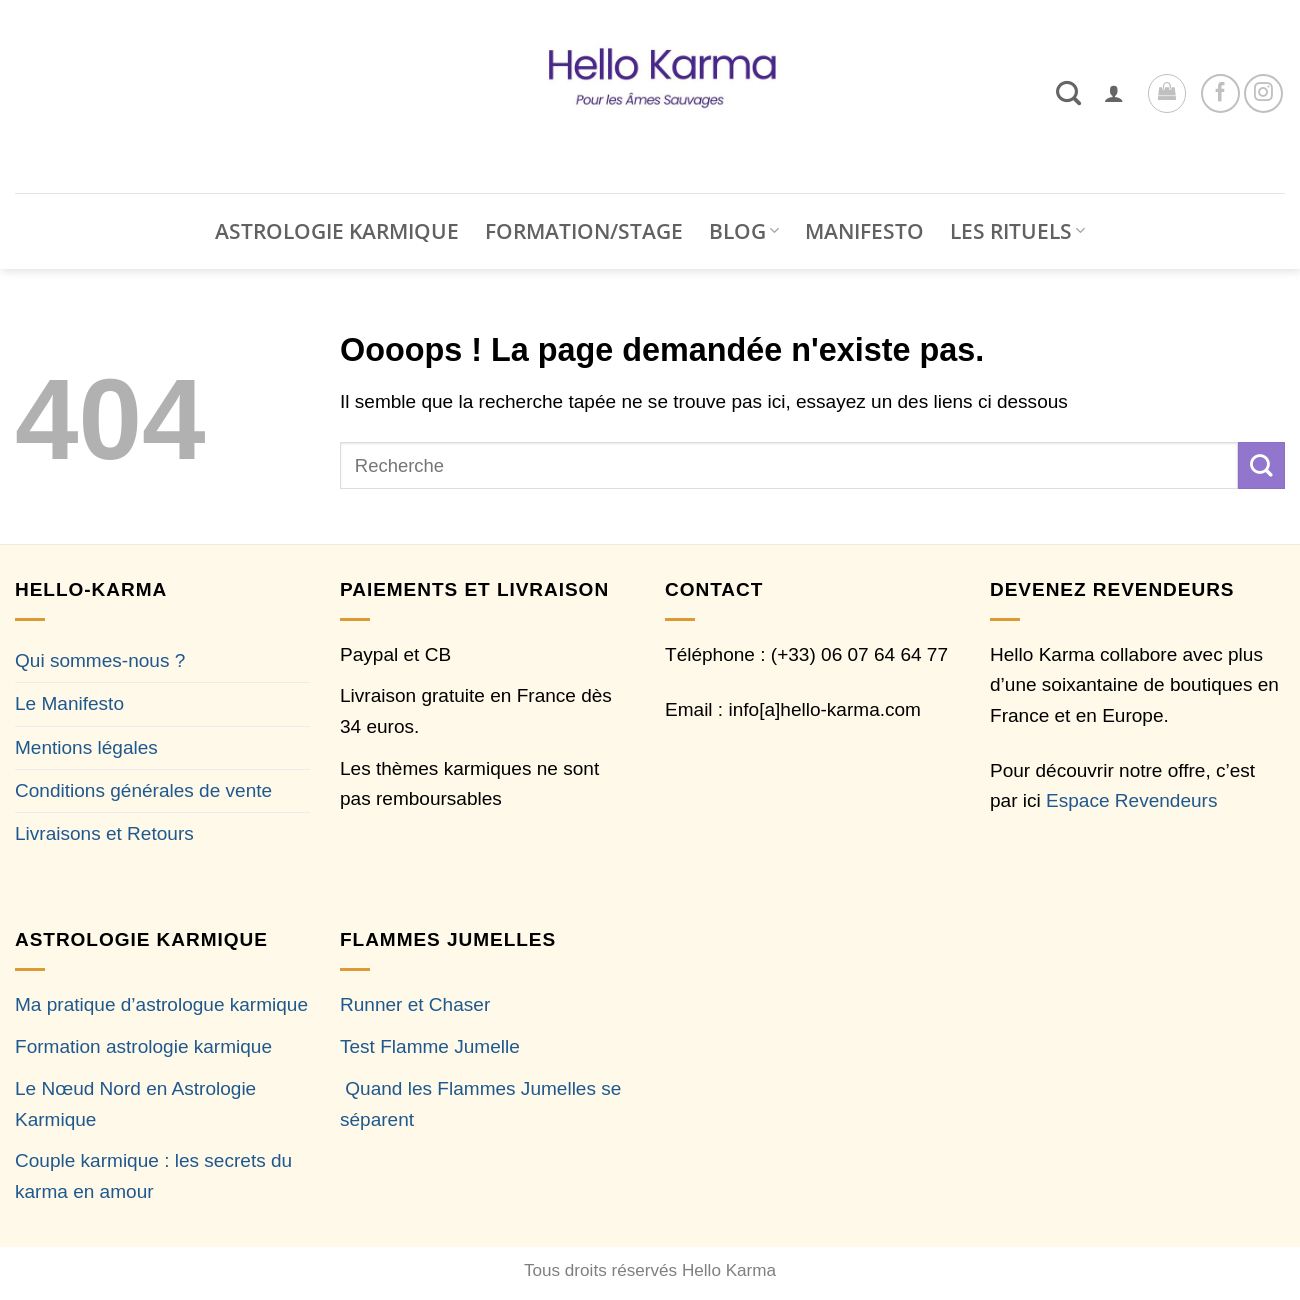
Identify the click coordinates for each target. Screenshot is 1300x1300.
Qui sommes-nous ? (100, 660)
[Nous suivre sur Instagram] (1263, 93)
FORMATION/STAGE (584, 231)
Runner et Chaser (415, 1004)
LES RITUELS (1017, 231)
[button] (1114, 93)
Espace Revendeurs (1131, 800)
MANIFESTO (864, 231)
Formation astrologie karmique (143, 1046)
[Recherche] (1068, 93)
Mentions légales (86, 747)
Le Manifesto (69, 703)
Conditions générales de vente (143, 790)
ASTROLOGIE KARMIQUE (337, 231)
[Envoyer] (1261, 465)
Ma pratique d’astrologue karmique (161, 1004)
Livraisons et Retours (104, 833)
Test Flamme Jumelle (430, 1046)
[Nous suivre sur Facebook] (1220, 93)
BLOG (744, 231)
